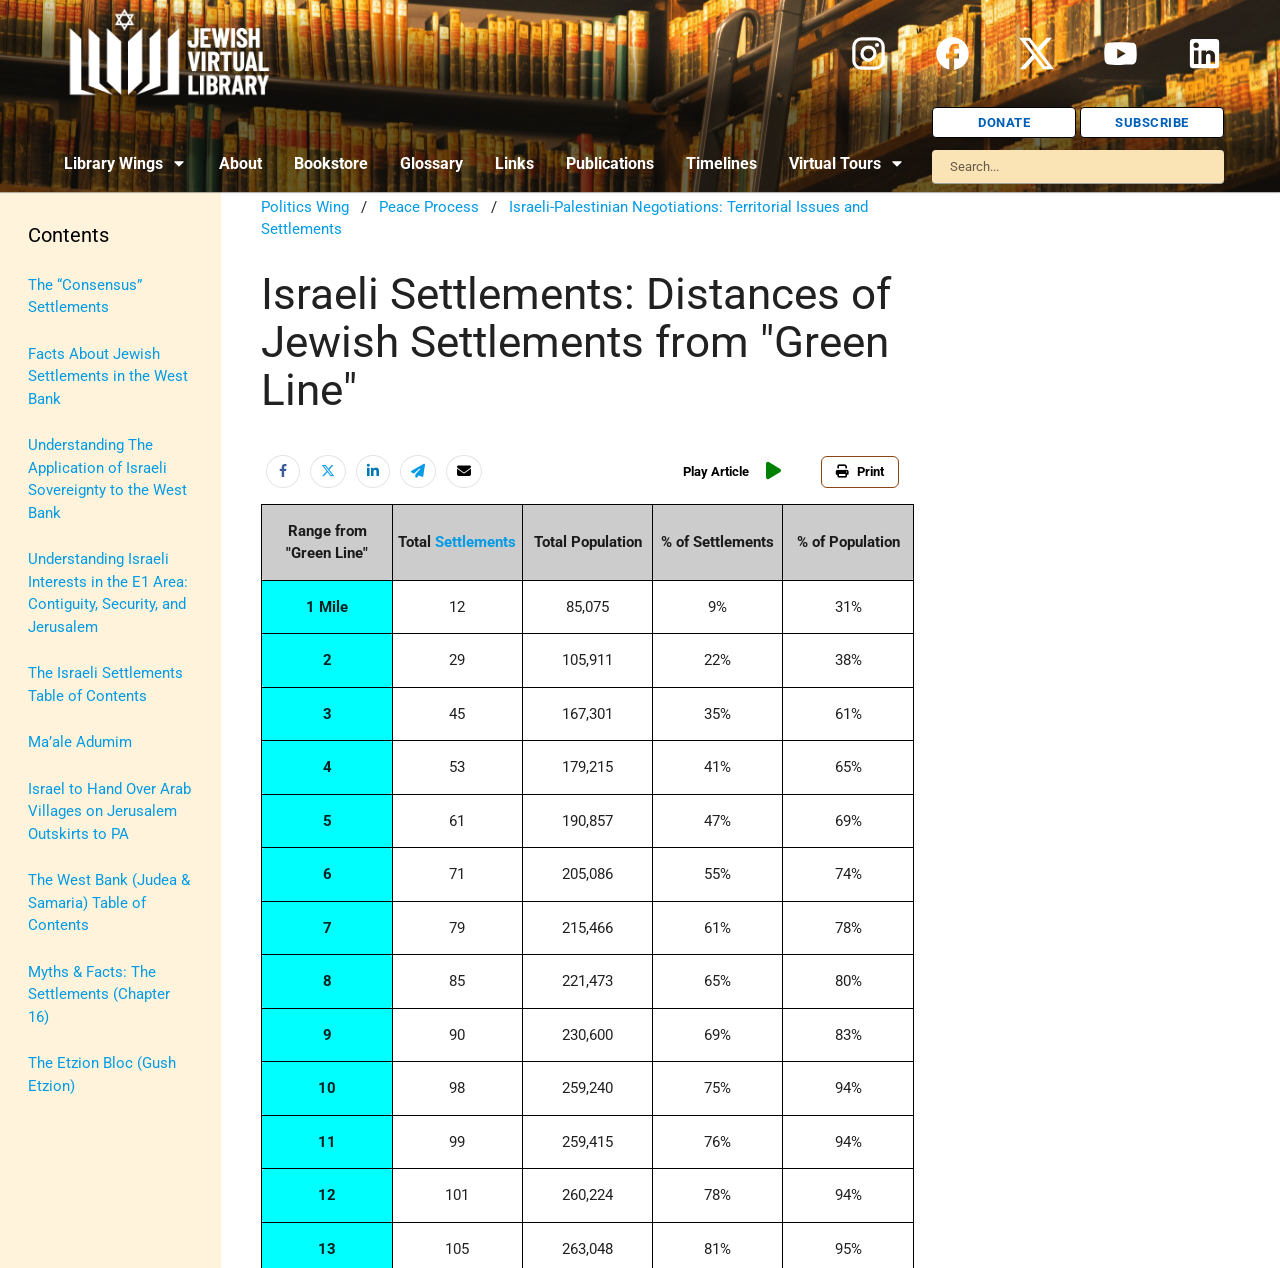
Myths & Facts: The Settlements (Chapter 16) (99, 994)
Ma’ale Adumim (80, 742)
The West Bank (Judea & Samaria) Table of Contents (109, 902)
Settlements (475, 542)
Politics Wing (305, 207)
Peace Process (429, 207)
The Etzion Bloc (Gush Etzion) (102, 1074)
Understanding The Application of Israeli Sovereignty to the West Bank (107, 479)
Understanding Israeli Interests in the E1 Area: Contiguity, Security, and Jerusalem (108, 593)
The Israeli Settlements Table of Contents (105, 684)
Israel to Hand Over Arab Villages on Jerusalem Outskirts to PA (109, 811)
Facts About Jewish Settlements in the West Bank (108, 376)
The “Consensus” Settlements (85, 296)
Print (860, 471)
